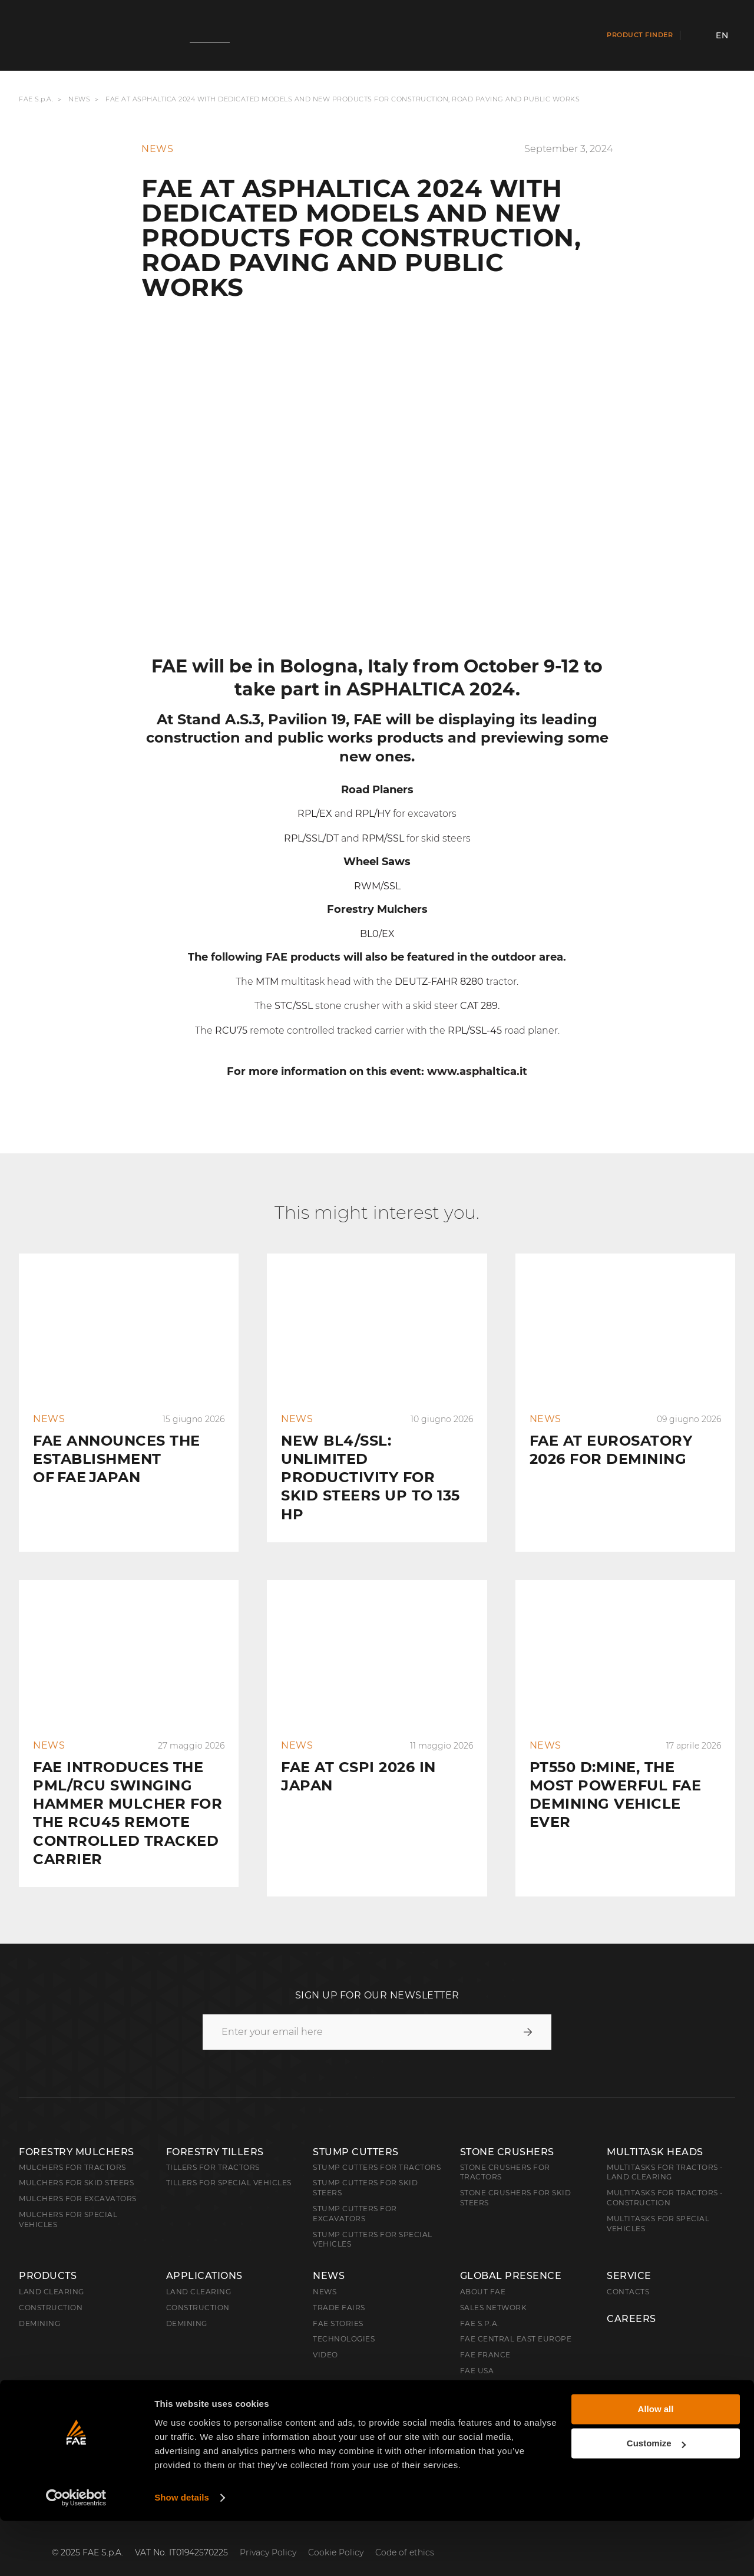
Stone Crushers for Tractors (505, 2153)
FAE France (485, 2335)
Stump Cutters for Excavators (355, 2194)
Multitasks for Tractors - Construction (665, 2178)
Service (629, 2257)
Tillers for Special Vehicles (229, 2163)
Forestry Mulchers (76, 2133)
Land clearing (51, 2272)
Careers (631, 2300)
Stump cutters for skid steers (365, 2168)
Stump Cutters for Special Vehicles (372, 2220)
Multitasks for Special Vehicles (658, 2204)
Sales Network (493, 2288)
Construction (50, 2288)
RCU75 (231, 1030)
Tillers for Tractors (213, 2148)
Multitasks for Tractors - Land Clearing (665, 2153)
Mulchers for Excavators (78, 2179)
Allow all (656, 2464)
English (48, 2431)
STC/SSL (294, 1005)
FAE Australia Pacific (508, 2367)
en (722, 35)
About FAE (483, 2272)
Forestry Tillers (215, 2133)
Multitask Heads (655, 2133)
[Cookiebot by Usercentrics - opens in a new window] (76, 2553)
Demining (39, 2304)
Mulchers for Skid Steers (76, 2163)
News (79, 99)
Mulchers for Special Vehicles (68, 2200)
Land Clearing (199, 2272)
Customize (656, 2498)
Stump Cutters (356, 2133)
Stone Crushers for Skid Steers (515, 2178)
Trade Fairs (339, 2288)
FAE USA (477, 2351)
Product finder (640, 35)
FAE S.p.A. (36, 99)
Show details (181, 2553)
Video (325, 2335)
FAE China (482, 2398)
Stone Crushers (507, 2133)
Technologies (344, 2320)
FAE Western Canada (506, 2383)
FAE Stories (338, 2304)
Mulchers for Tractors (72, 2148)
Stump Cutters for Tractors (377, 2148)
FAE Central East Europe (516, 2320)
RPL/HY (373, 813)
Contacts (628, 2272)
